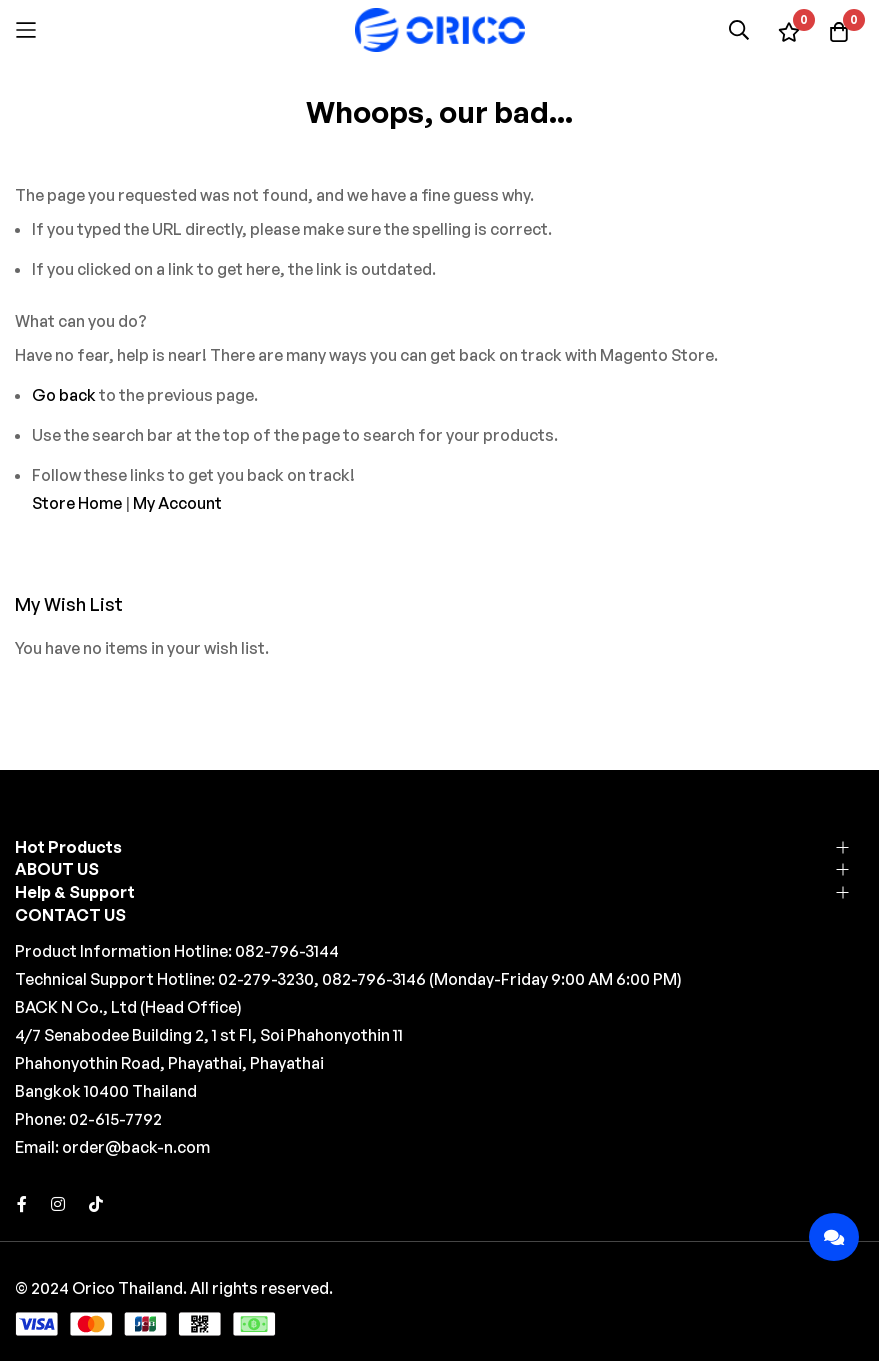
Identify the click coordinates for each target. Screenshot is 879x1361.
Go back (64, 395)
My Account (177, 503)
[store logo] (440, 30)
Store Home (77, 503)
